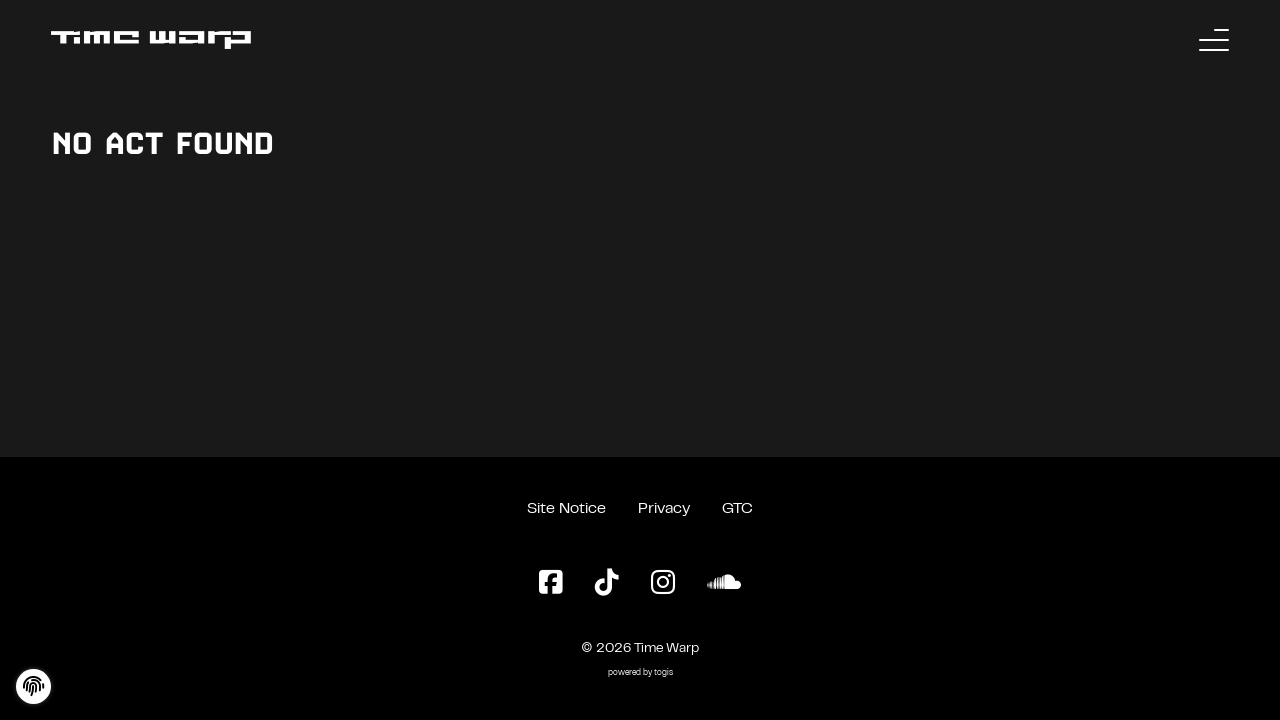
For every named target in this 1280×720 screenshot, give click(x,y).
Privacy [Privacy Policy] (664, 509)
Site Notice (566, 509)
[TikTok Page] (607, 584)
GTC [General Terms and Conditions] (737, 509)
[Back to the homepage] (151, 40)
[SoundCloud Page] (724, 584)
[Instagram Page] (663, 584)
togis (663, 673)
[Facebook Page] (551, 584)
